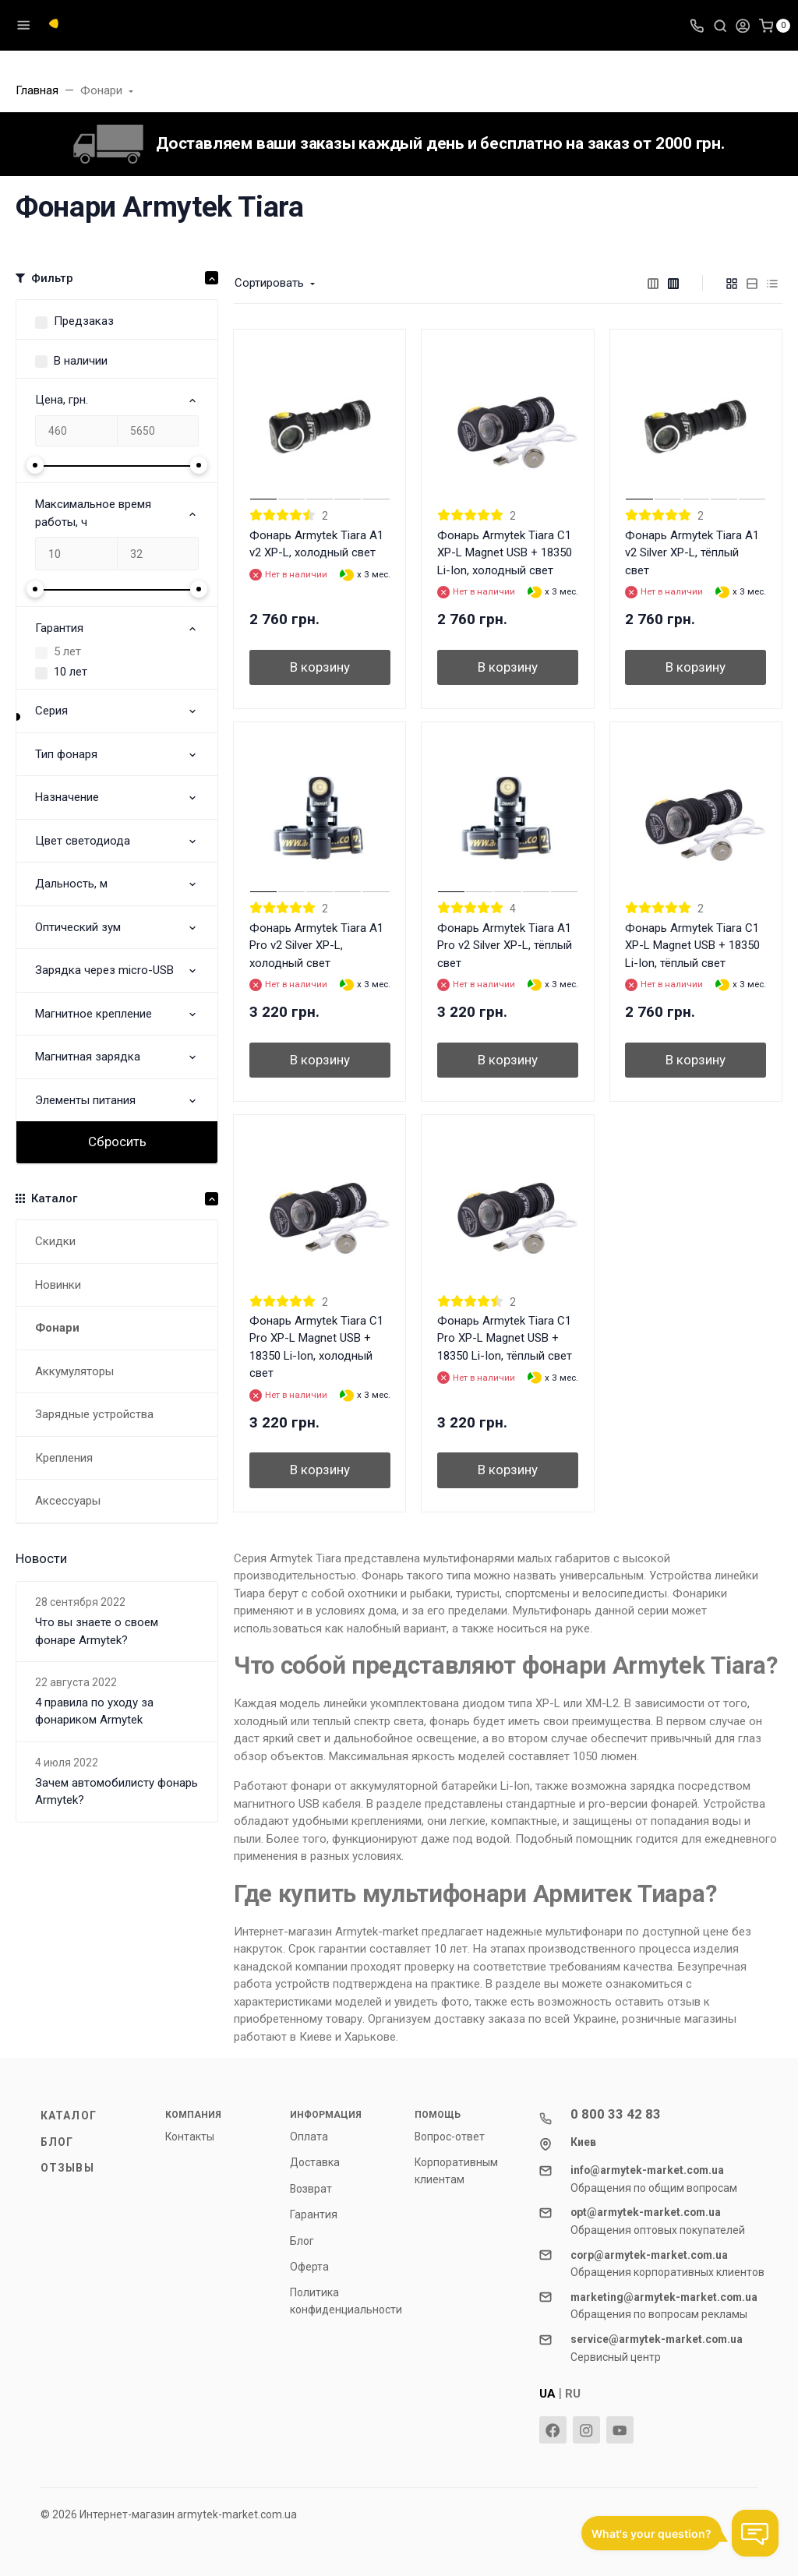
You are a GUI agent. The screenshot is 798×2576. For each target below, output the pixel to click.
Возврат (311, 2189)
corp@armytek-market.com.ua (649, 2255)
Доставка (315, 2162)
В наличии (81, 361)
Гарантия (313, 2214)
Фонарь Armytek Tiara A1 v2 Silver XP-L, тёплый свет (692, 552)
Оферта (309, 2266)
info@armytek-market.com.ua (647, 2170)
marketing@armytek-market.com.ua (663, 2297)
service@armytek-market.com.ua (656, 2339)
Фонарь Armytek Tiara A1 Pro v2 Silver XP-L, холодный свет (316, 945)
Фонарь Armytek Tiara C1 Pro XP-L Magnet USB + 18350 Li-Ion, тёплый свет (504, 1338)
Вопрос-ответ (450, 2136)
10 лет (70, 672)
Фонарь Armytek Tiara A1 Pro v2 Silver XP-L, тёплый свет (504, 945)
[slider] (35, 465)
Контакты (189, 2136)
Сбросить (117, 1141)
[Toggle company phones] (697, 25)
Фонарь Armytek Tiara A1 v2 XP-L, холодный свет (316, 544)
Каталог (69, 2115)
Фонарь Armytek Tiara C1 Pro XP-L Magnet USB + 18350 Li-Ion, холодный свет (316, 1347)
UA (547, 2394)
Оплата (309, 2136)
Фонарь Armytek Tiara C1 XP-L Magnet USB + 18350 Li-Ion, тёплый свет (692, 945)
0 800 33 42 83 (615, 2114)
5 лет (67, 651)
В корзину (320, 667)
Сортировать (269, 283)
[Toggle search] (720, 25)
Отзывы (67, 2167)
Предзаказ (84, 321)
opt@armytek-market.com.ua (645, 2212)
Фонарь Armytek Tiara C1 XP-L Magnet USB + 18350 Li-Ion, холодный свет (504, 552)
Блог (57, 2142)
